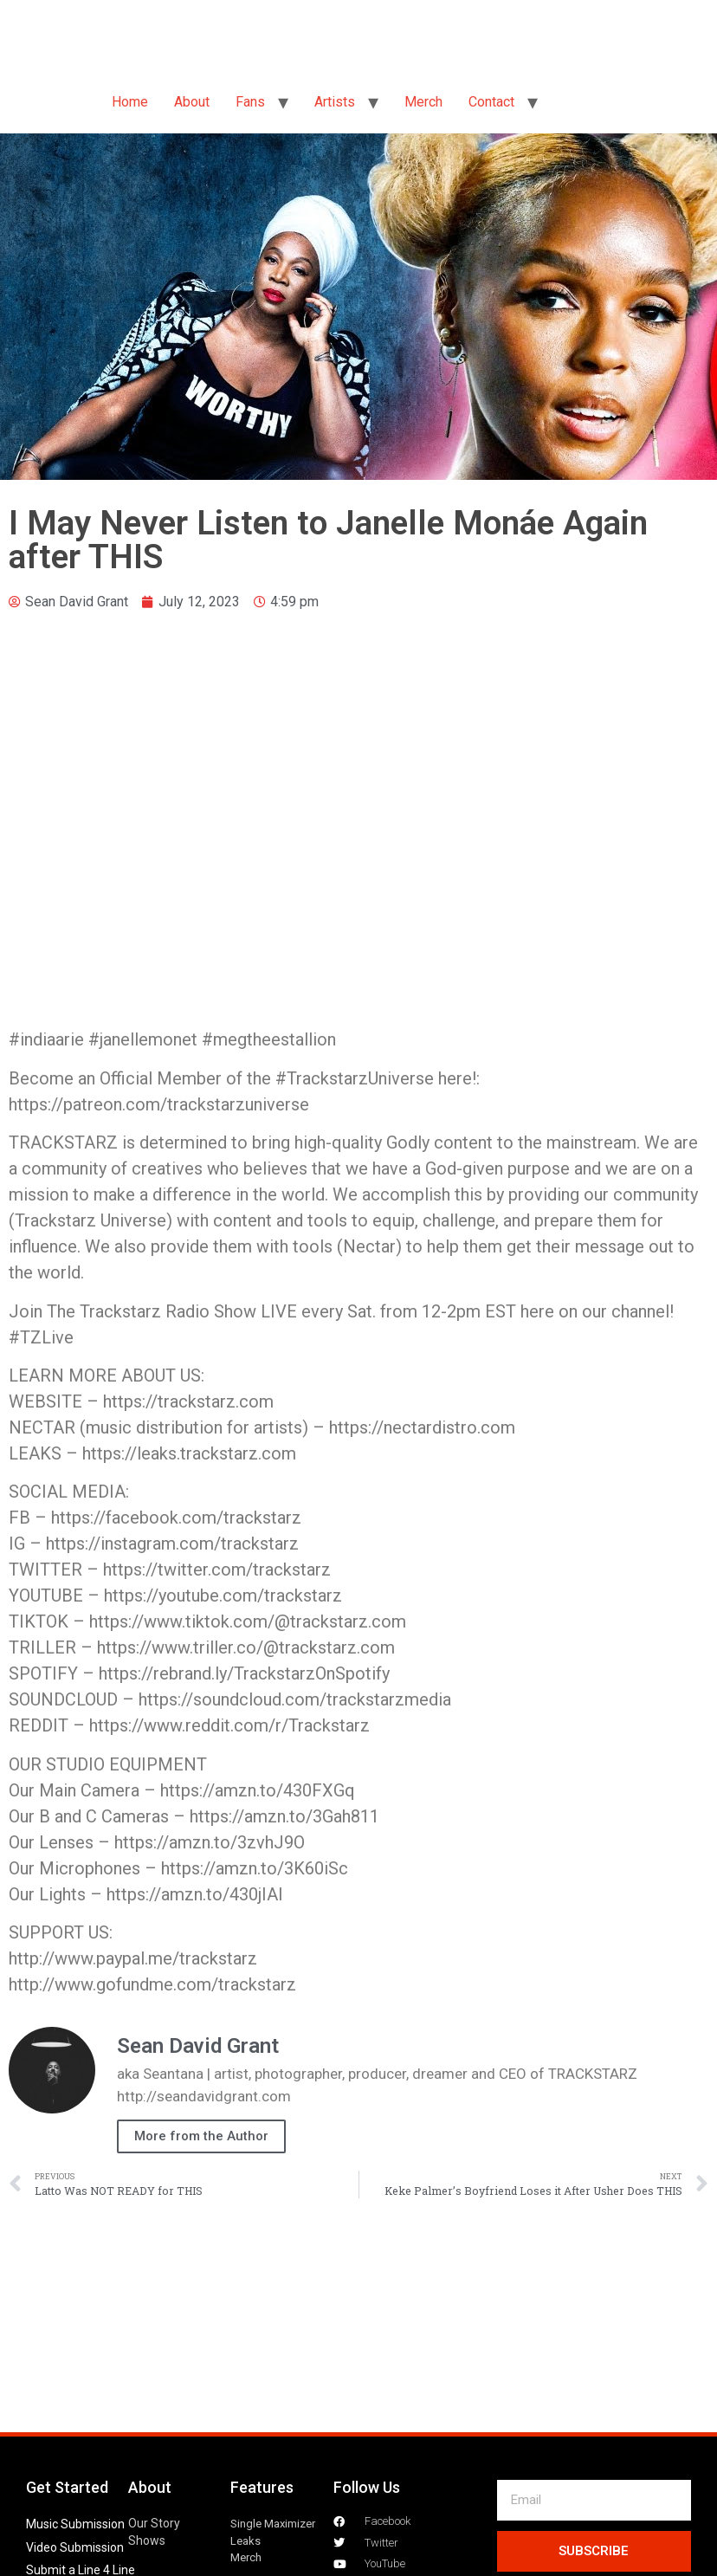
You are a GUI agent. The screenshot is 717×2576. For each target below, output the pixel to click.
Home (130, 102)
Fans (250, 102)
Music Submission (75, 2524)
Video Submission (75, 2547)
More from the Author (201, 2136)
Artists (334, 102)
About (192, 102)
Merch (423, 102)
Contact (491, 102)
